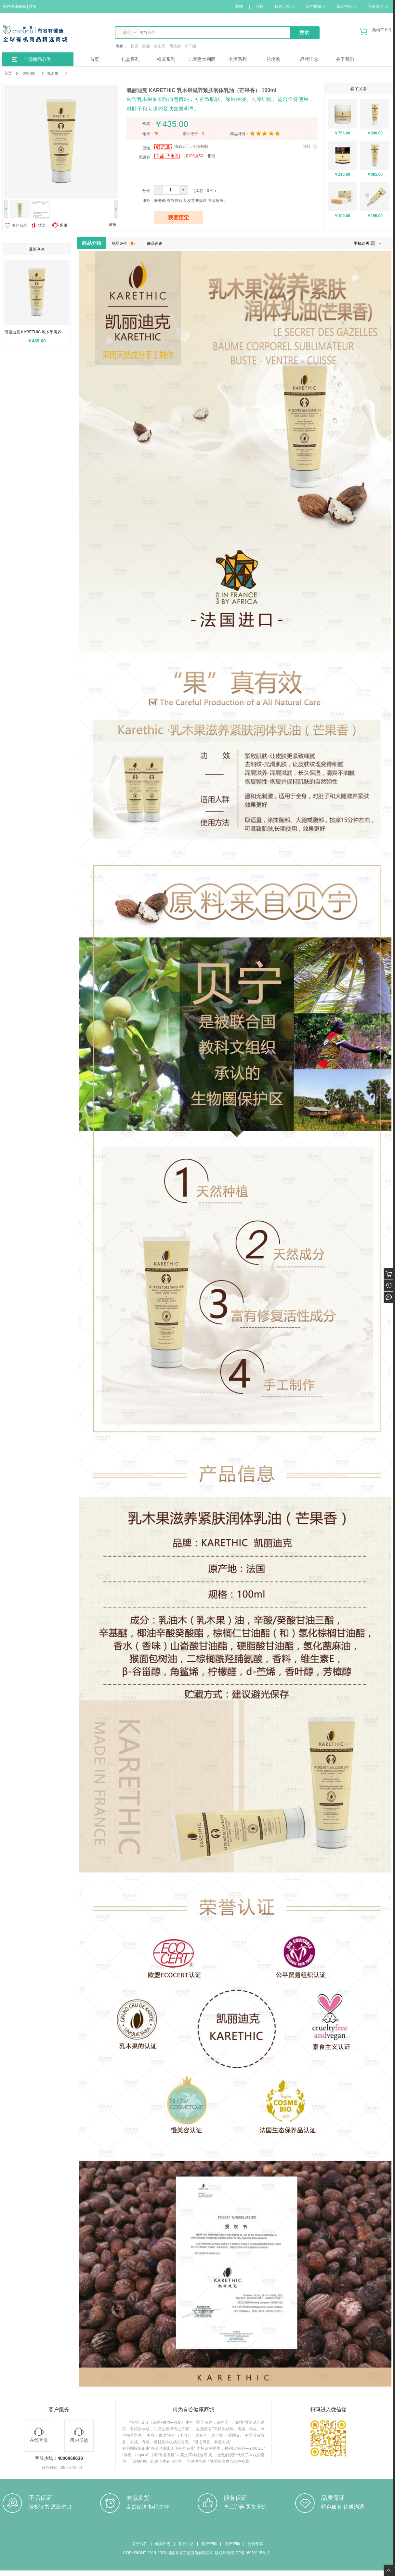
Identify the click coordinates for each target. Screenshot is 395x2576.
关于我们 (345, 59)
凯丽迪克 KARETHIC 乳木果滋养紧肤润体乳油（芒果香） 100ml (38, 332)
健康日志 (163, 2543)
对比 (38, 225)
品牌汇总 (309, 59)
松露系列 (166, 59)
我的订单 (284, 6)
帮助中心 (346, 6)
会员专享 (255, 2543)
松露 (134, 46)
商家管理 (378, 6)
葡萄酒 (175, 46)
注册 (260, 6)
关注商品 (19, 225)
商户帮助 (209, 2543)
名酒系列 (238, 59)
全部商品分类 (37, 59)
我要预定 (178, 217)
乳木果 (53, 73)
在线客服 (39, 2435)
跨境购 (273, 59)
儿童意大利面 (202, 59)
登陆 (239, 6)
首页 (94, 59)
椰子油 (190, 46)
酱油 (146, 46)
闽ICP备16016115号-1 (250, 2553)
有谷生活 (186, 2543)
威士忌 (159, 46)
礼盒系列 (130, 59)
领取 (211, 156)
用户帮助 (232, 2543)
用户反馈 (79, 2435)
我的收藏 (316, 6)
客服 (63, 225)
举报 (112, 224)
